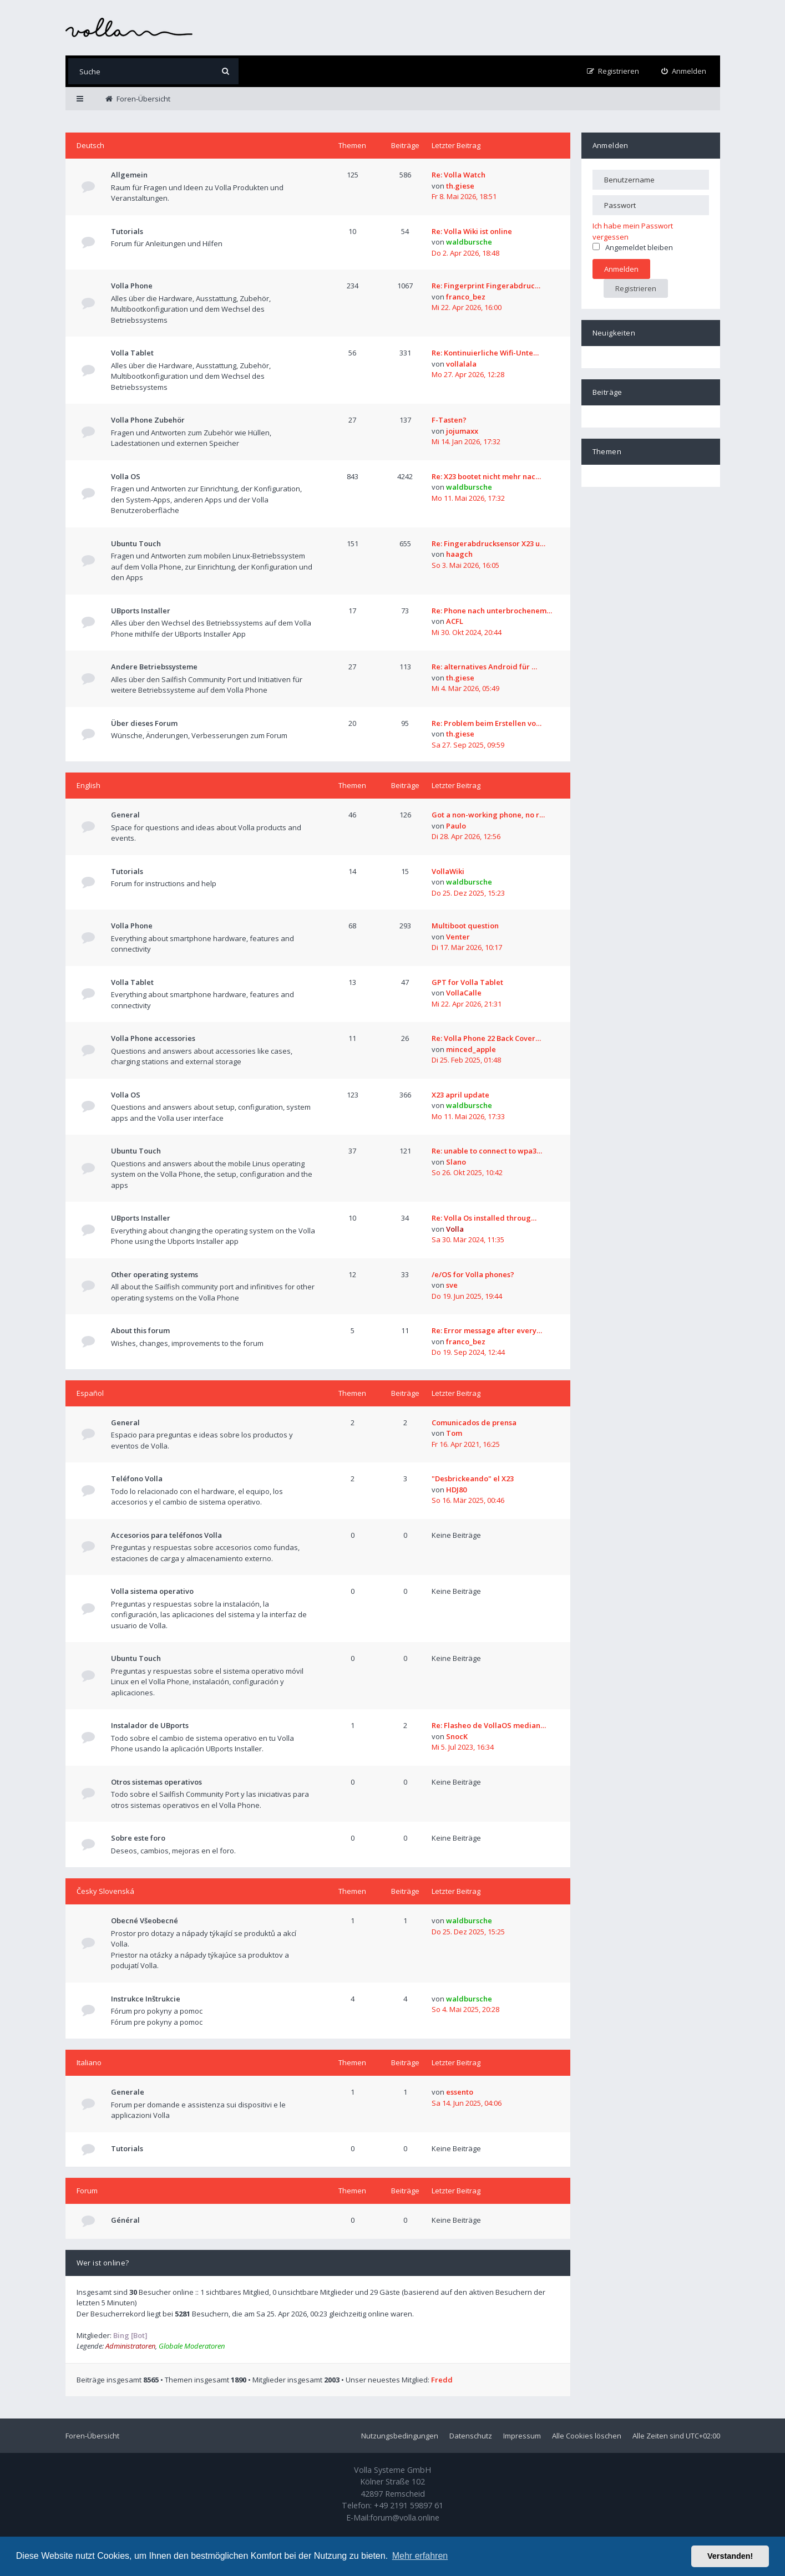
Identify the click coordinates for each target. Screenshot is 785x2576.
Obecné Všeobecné (144, 1920)
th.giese (460, 186)
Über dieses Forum (144, 723)
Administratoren (130, 2346)
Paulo (456, 826)
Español (90, 1393)
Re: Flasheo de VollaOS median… (489, 1725)
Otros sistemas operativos (156, 1782)
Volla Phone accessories (153, 1038)
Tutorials (127, 231)
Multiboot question (465, 926)
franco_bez (465, 297)
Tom (454, 1433)
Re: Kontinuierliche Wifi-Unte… (485, 353)
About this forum (140, 1330)
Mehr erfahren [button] (420, 2555)
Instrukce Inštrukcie (145, 1999)
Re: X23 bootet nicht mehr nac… (486, 476)
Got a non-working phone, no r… (488, 815)
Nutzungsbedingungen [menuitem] (399, 2436)
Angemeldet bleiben (632, 247)
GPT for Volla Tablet (467, 982)
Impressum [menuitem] (522, 2436)
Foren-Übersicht (92, 2436)
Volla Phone (132, 286)
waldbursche (469, 242)
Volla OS (125, 476)
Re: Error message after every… (487, 1330)
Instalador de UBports (150, 1725)
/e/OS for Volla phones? (473, 1274)
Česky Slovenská (105, 1891)
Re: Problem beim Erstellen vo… (486, 723)
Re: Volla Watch (458, 175)
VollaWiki (448, 871)
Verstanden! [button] (730, 2556)
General (125, 815)
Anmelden (610, 145)
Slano (456, 1162)
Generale (127, 2092)
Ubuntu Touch (136, 543)
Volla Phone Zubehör (148, 420)
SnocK (457, 1736)
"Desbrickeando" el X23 (473, 1478)
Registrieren (635, 288)
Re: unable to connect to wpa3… (487, 1151)
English (88, 785)
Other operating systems (154, 1274)
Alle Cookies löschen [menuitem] (586, 2436)
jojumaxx (462, 431)
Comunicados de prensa (474, 1422)
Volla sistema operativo (152, 1591)
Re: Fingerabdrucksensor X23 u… (488, 543)
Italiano (89, 2062)
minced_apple (471, 1049)
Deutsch (90, 145)
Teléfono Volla (137, 1478)
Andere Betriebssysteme (154, 667)
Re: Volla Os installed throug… (484, 1218)
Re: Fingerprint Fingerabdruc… (486, 286)
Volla (455, 1229)
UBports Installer (140, 611)
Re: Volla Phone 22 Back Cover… (486, 1038)
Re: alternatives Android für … (484, 667)
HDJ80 (456, 1490)
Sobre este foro (138, 1838)
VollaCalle (464, 993)
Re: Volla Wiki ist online (472, 231)
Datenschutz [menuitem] (470, 2436)
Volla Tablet (132, 353)
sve (452, 1285)
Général (125, 2220)
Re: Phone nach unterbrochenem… (492, 611)
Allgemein (129, 175)
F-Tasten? (449, 420)
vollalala (461, 364)
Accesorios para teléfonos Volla (166, 1535)
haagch (459, 554)
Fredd (442, 2380)
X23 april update (460, 1095)
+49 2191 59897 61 (408, 2505)
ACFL (454, 621)
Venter (458, 937)
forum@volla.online (404, 2517)
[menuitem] (683, 71)
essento (459, 2092)
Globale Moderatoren (192, 2346)
